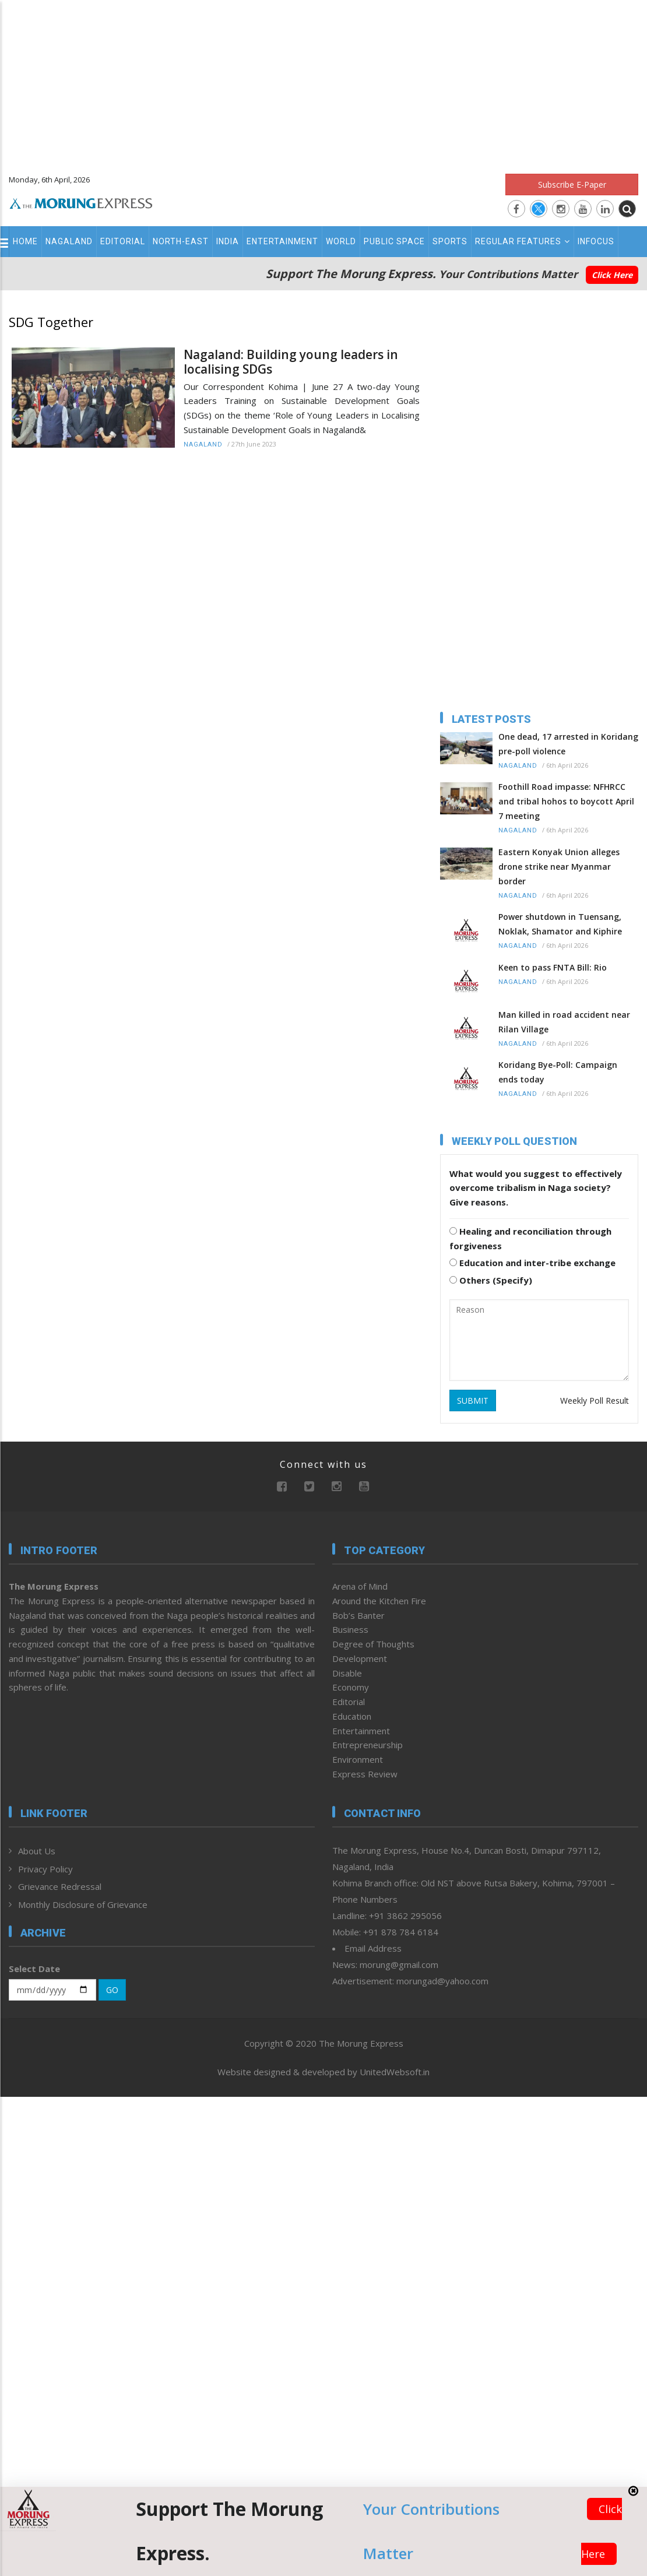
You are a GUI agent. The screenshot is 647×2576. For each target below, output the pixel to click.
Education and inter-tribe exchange (532, 1262)
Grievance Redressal (59, 1886)
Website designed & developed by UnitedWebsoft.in (323, 2072)
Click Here (612, 274)
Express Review (365, 1774)
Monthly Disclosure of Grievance (82, 1904)
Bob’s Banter (358, 1615)
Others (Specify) (490, 1280)
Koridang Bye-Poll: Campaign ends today (557, 1072)
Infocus (596, 241)
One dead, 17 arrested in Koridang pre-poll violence (568, 744)
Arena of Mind (360, 1586)
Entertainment (282, 241)
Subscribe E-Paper (572, 184)
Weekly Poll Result (594, 1400)
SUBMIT (472, 1400)
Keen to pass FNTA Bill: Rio (552, 967)
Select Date (34, 1968)
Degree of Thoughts (373, 1644)
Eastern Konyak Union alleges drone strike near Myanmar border (559, 866)
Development (359, 1658)
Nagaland (69, 241)
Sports (449, 241)
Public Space (394, 241)
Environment (357, 1759)
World (341, 241)
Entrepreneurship (367, 1745)
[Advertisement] (323, 81)
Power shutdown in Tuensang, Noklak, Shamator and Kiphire (560, 924)
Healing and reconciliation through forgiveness (530, 1238)
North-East (181, 241)
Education (351, 1716)
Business (350, 1629)
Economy (350, 1687)
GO (112, 1989)
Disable (347, 1673)
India (227, 241)
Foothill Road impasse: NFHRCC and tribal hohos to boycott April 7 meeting (566, 801)
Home (25, 241)
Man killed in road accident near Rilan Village (564, 1022)
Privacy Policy (45, 1869)
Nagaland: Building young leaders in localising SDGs (291, 362)
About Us (36, 1851)
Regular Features (522, 241)
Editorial (122, 241)
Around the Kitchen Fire (379, 1601)
